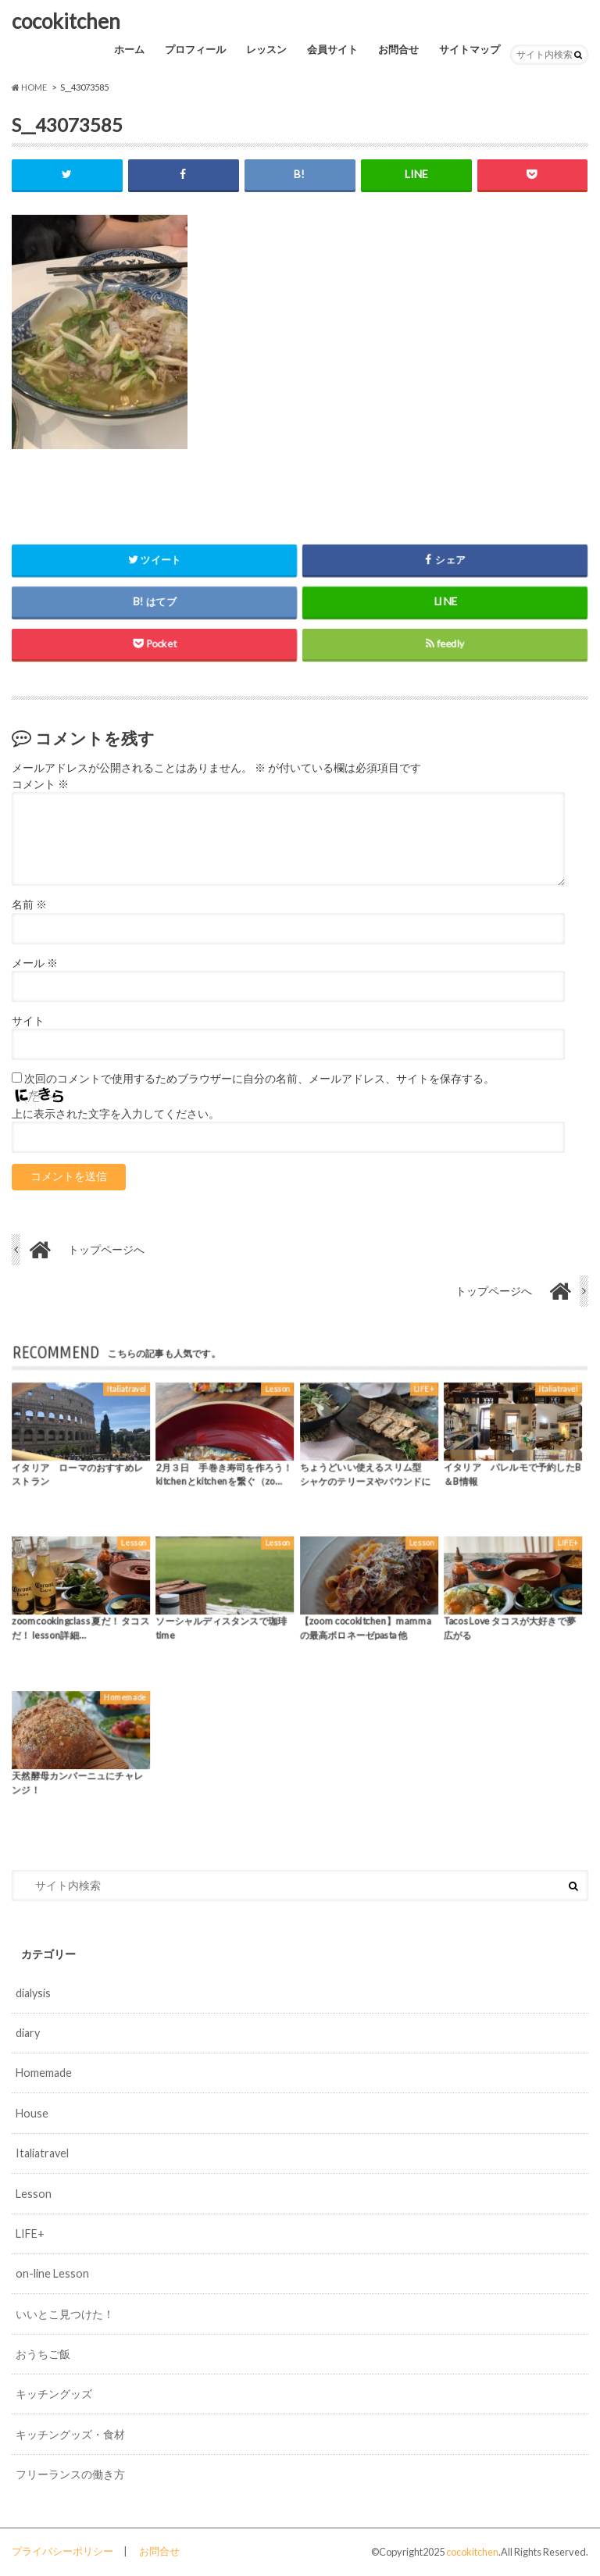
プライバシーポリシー (62, 2551)
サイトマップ (469, 49)
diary (28, 2032)
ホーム (129, 49)
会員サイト (332, 49)
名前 (29, 904)
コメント (40, 784)
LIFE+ (30, 2233)
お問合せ (398, 49)
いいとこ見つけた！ (65, 2314)
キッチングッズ (54, 2393)
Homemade (44, 2072)
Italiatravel (42, 2153)
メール (35, 963)
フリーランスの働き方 (70, 2474)
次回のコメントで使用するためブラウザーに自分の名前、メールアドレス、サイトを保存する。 (259, 1078)
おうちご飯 (43, 2353)
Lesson (34, 2193)
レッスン (266, 49)
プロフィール (195, 49)
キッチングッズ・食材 (70, 2434)
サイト (28, 1021)
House (32, 2113)
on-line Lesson (52, 2273)
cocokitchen (66, 21)
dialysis (33, 1993)
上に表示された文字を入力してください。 (116, 1114)
